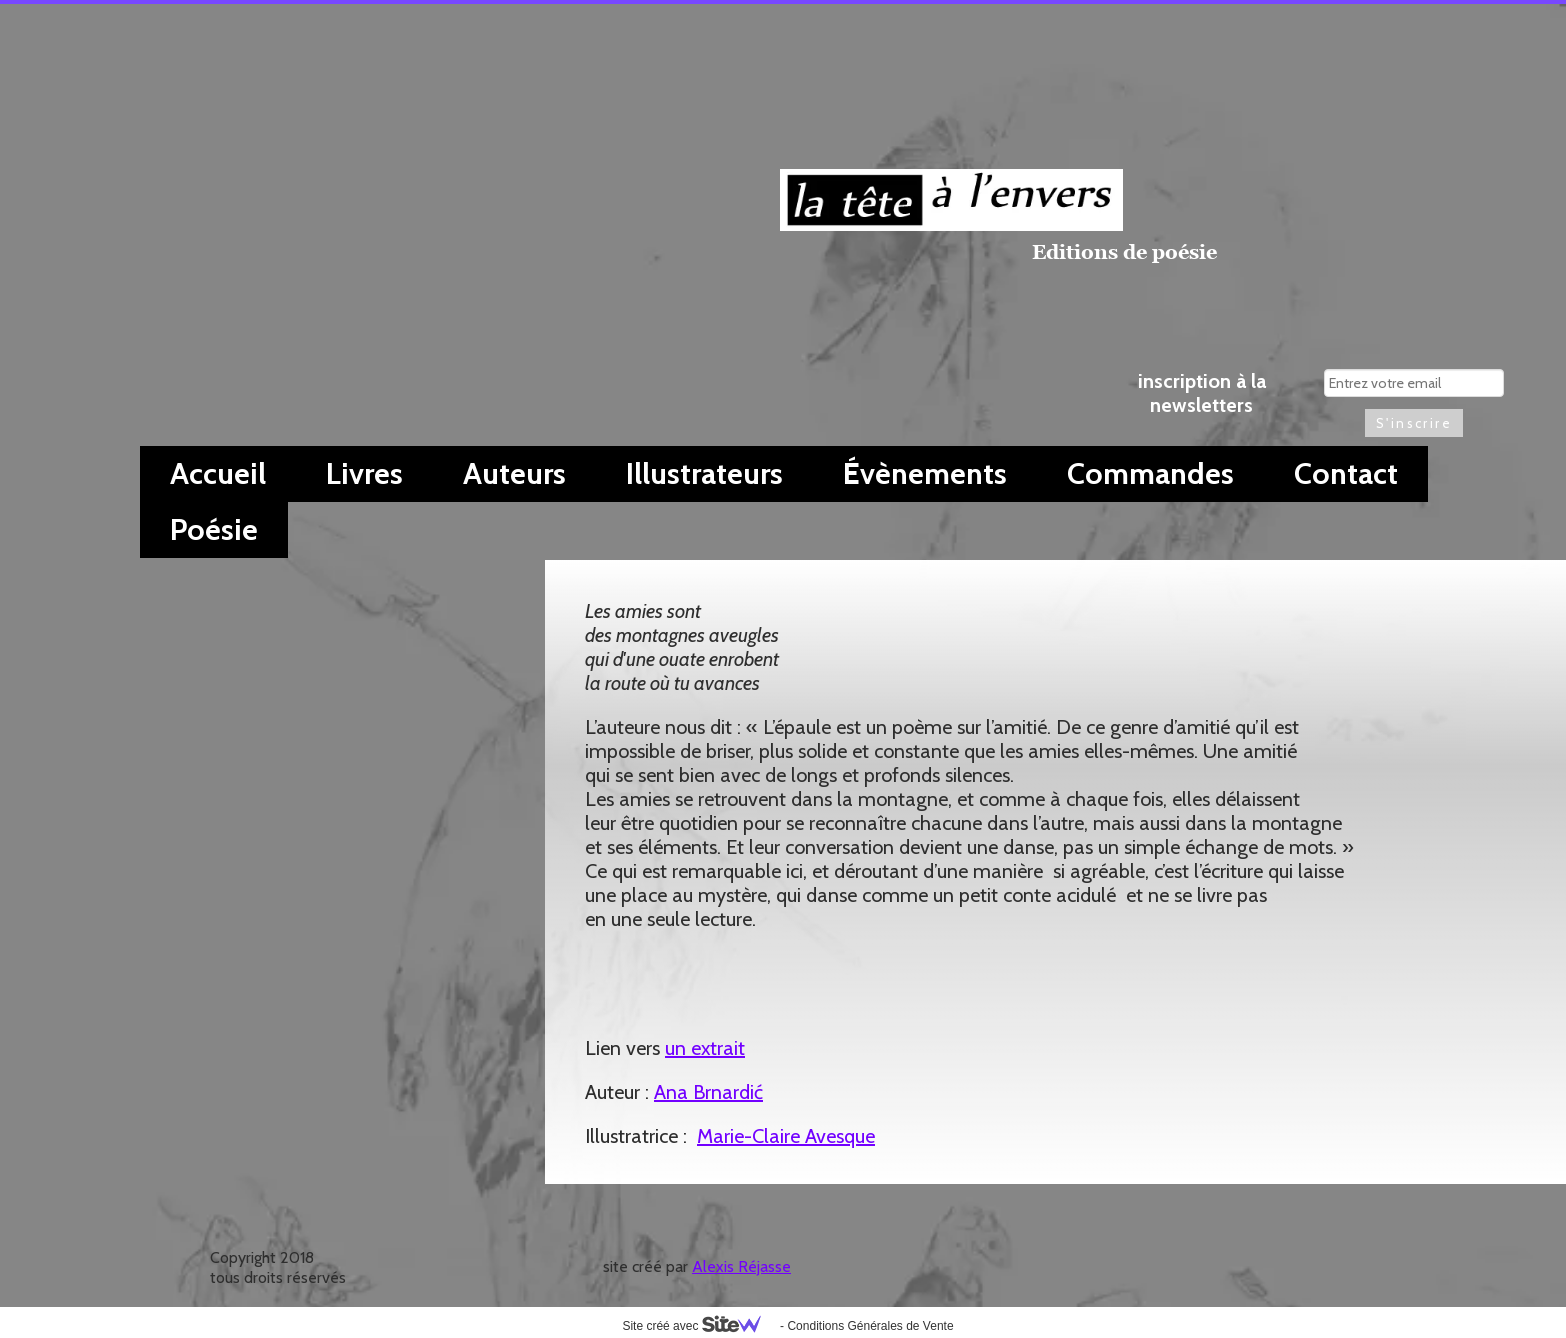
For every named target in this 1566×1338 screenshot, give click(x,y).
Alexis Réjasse (741, 1266)
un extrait (705, 1048)
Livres (364, 473)
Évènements (925, 473)
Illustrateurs (704, 473)
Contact (1346, 473)
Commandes (1150, 473)
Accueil (218, 473)
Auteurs (514, 473)
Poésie (214, 529)
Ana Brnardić (708, 1092)
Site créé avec (699, 1326)
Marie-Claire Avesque (786, 1136)
